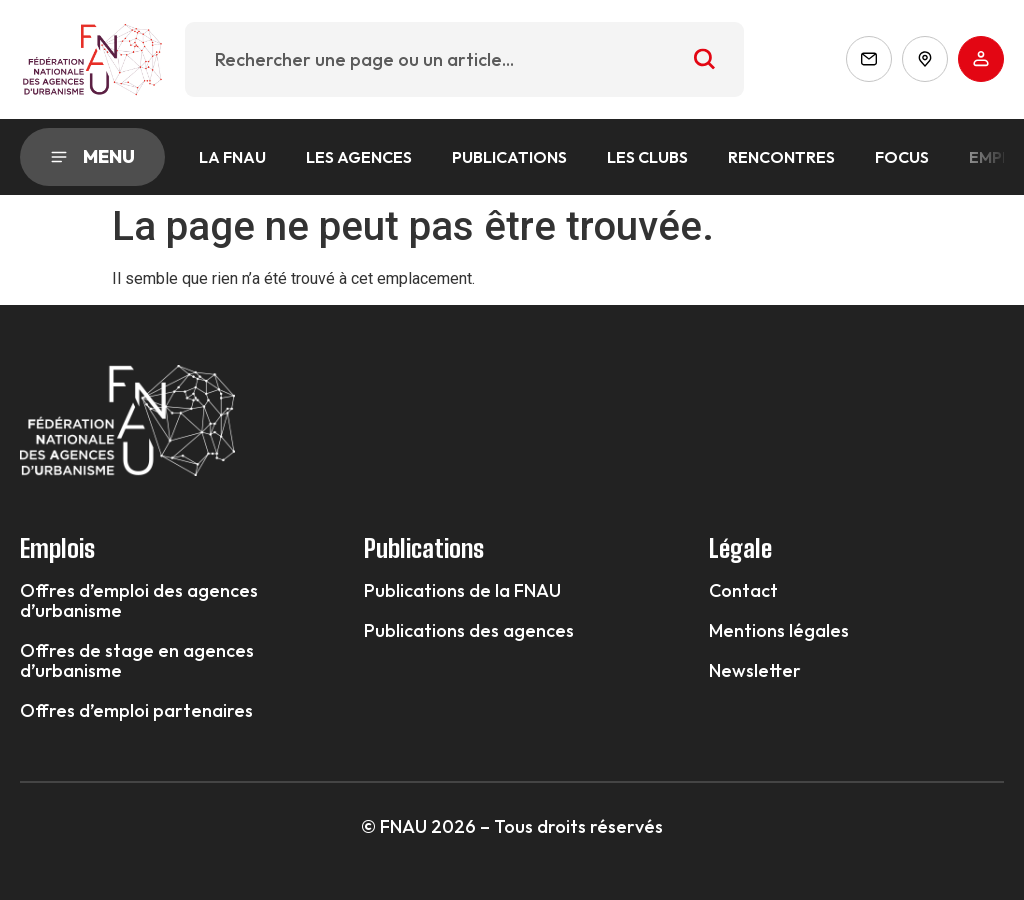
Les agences (359, 157)
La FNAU (232, 157)
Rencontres (781, 157)
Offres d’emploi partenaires (136, 711)
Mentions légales (779, 631)
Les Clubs (647, 157)
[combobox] (465, 59)
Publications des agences (469, 631)
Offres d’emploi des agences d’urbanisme (139, 601)
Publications (509, 157)
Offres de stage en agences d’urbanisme (137, 661)
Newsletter (755, 671)
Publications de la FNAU (462, 591)
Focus (902, 157)
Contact (743, 591)
